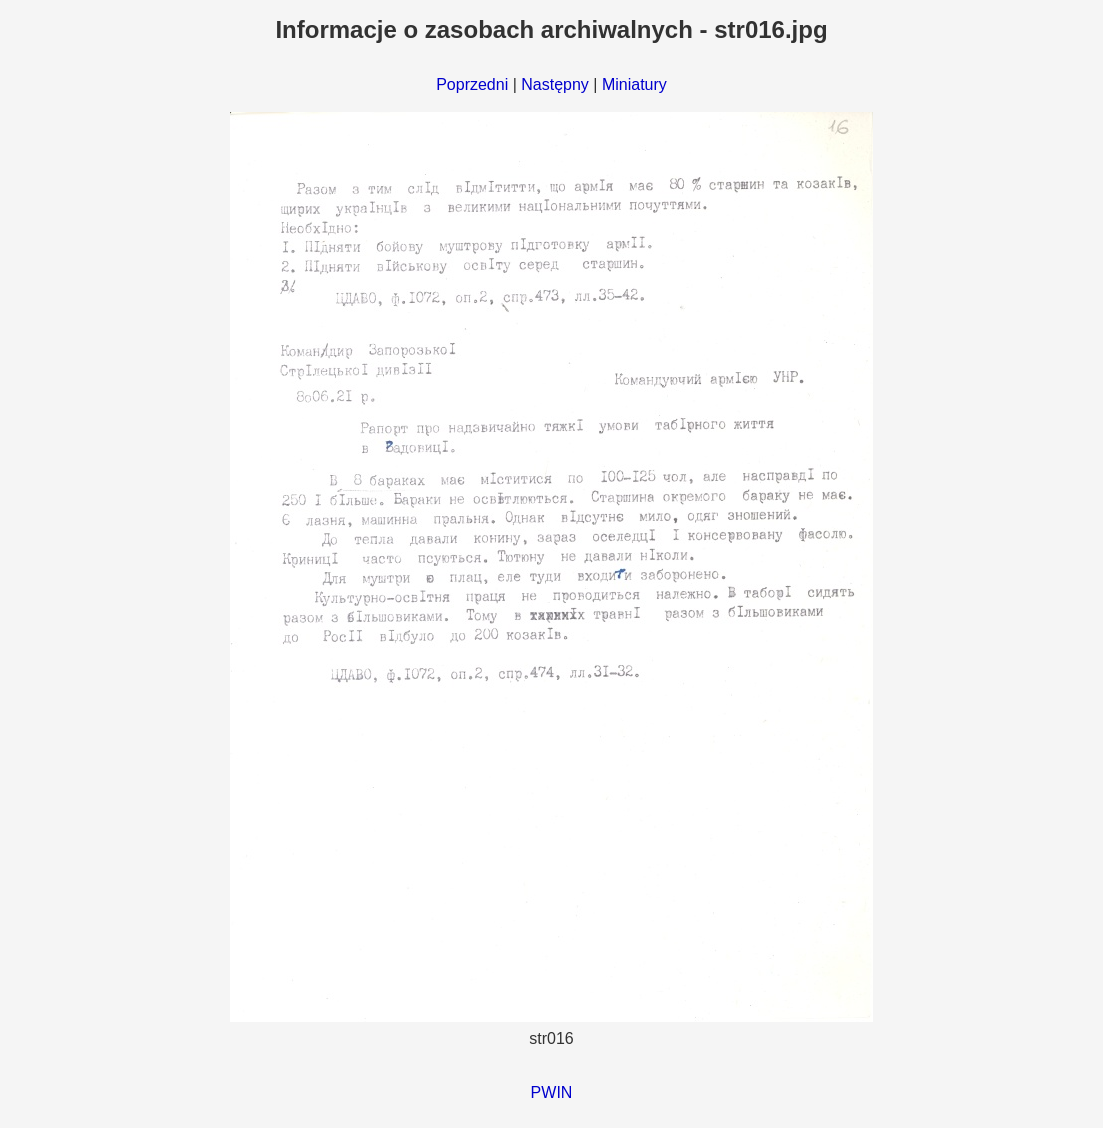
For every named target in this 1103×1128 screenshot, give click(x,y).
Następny (555, 84)
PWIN (552, 1092)
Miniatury (634, 84)
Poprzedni (472, 84)
